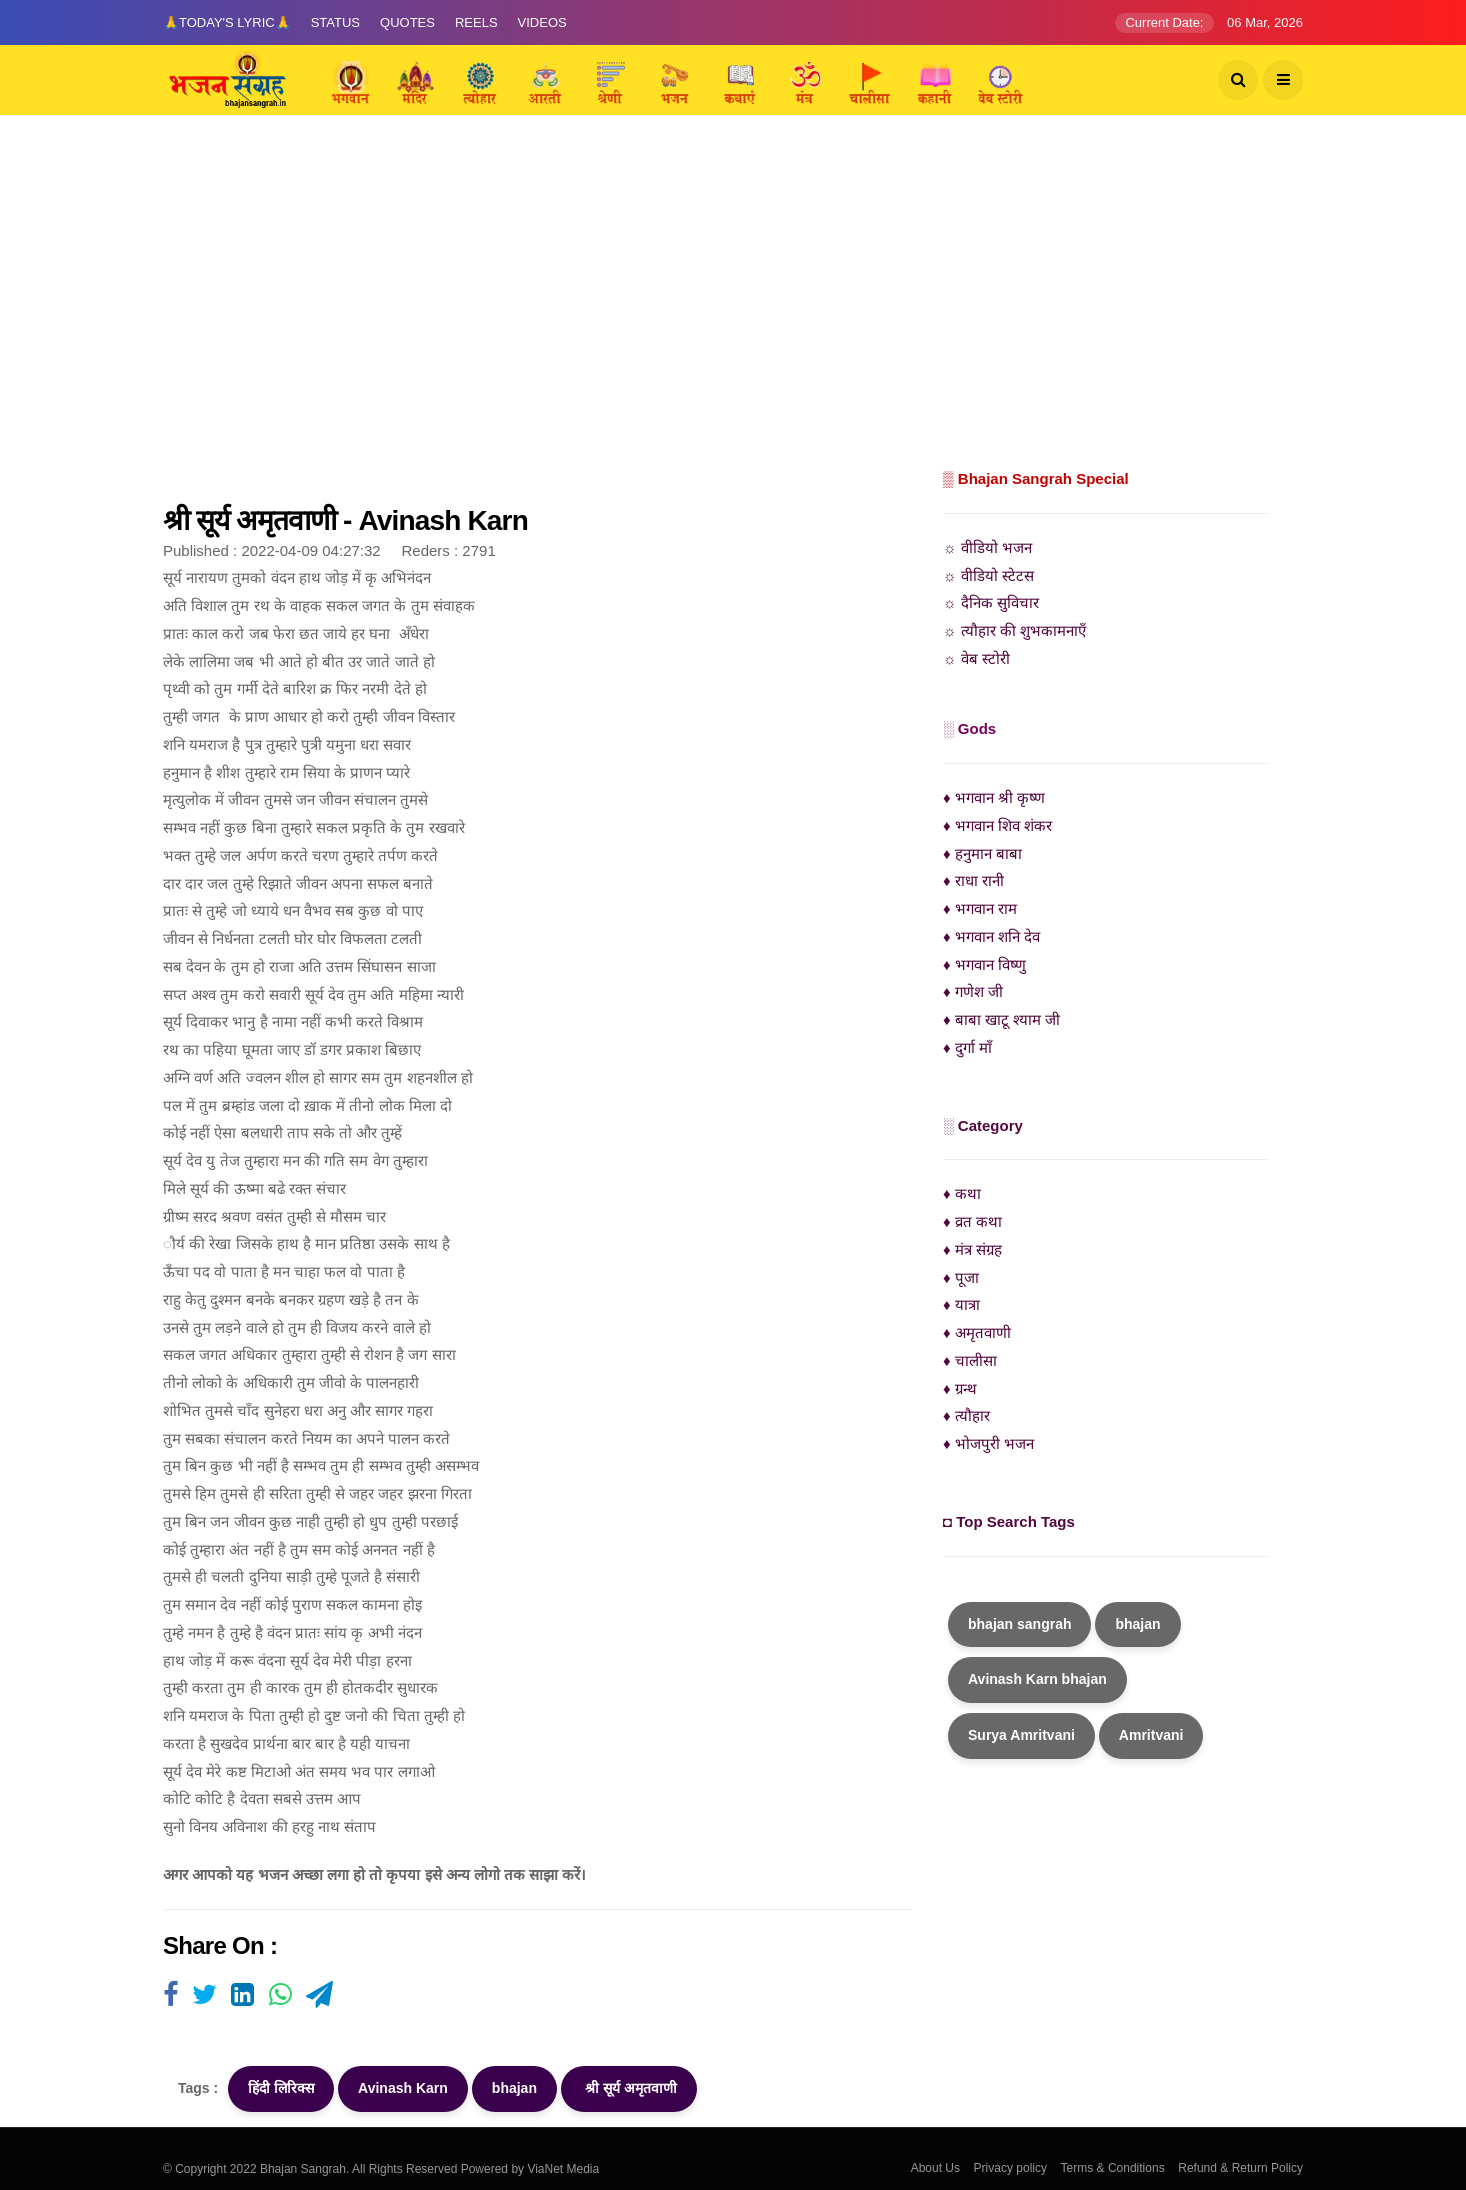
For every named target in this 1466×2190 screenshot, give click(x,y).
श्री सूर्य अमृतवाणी (629, 2088)
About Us (935, 2168)
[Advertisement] (733, 315)
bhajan (514, 2088)
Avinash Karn (403, 2088)
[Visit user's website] (170, 1996)
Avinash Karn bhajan (1037, 1679)
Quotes (407, 22)
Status (335, 22)
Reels (476, 22)
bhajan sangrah (1019, 1624)
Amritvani (1151, 1735)
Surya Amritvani (1021, 1735)
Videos (542, 22)
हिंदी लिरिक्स (281, 2088)
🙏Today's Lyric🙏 (227, 22)
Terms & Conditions (1113, 2168)
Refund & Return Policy (1240, 2168)
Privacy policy (1010, 2168)
